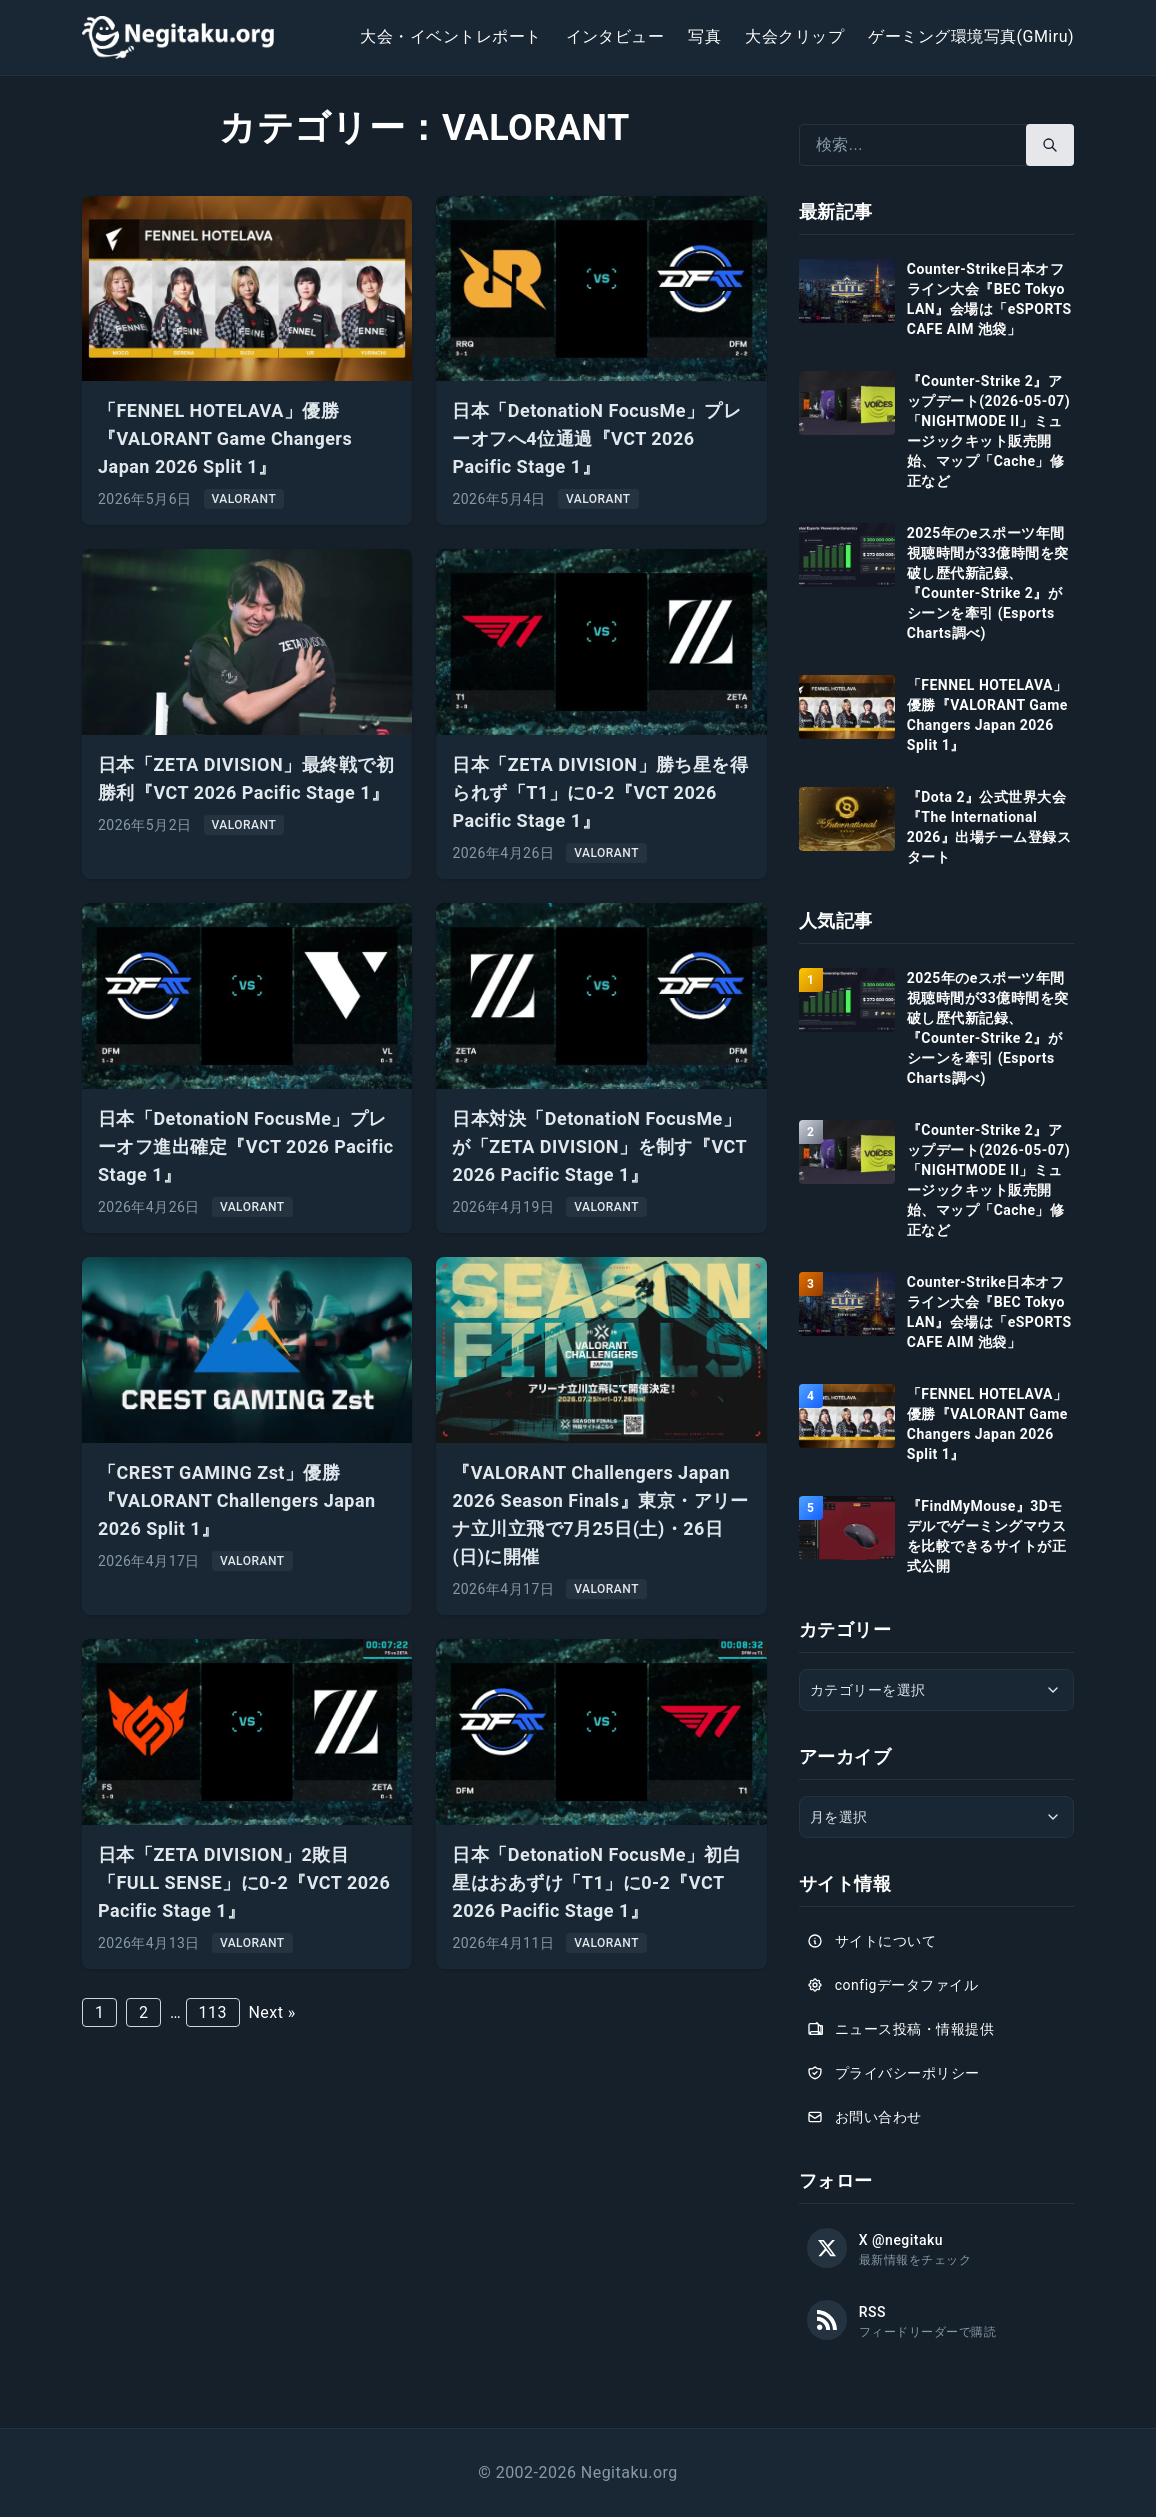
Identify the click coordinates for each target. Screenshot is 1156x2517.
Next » (271, 2012)
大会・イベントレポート (450, 36)
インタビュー (615, 36)
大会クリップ (794, 36)
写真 (704, 36)
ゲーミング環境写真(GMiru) (971, 36)
